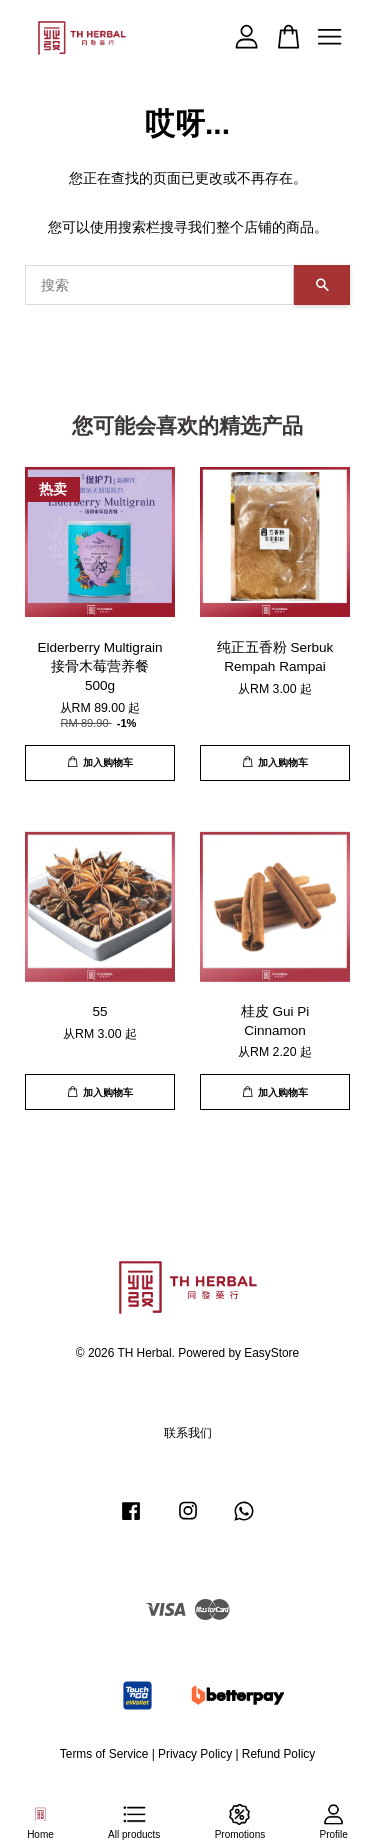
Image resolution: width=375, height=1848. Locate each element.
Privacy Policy (195, 1754)
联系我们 (188, 1433)
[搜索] (159, 285)
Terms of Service (104, 1754)
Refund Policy (278, 1754)
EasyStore (271, 1353)
